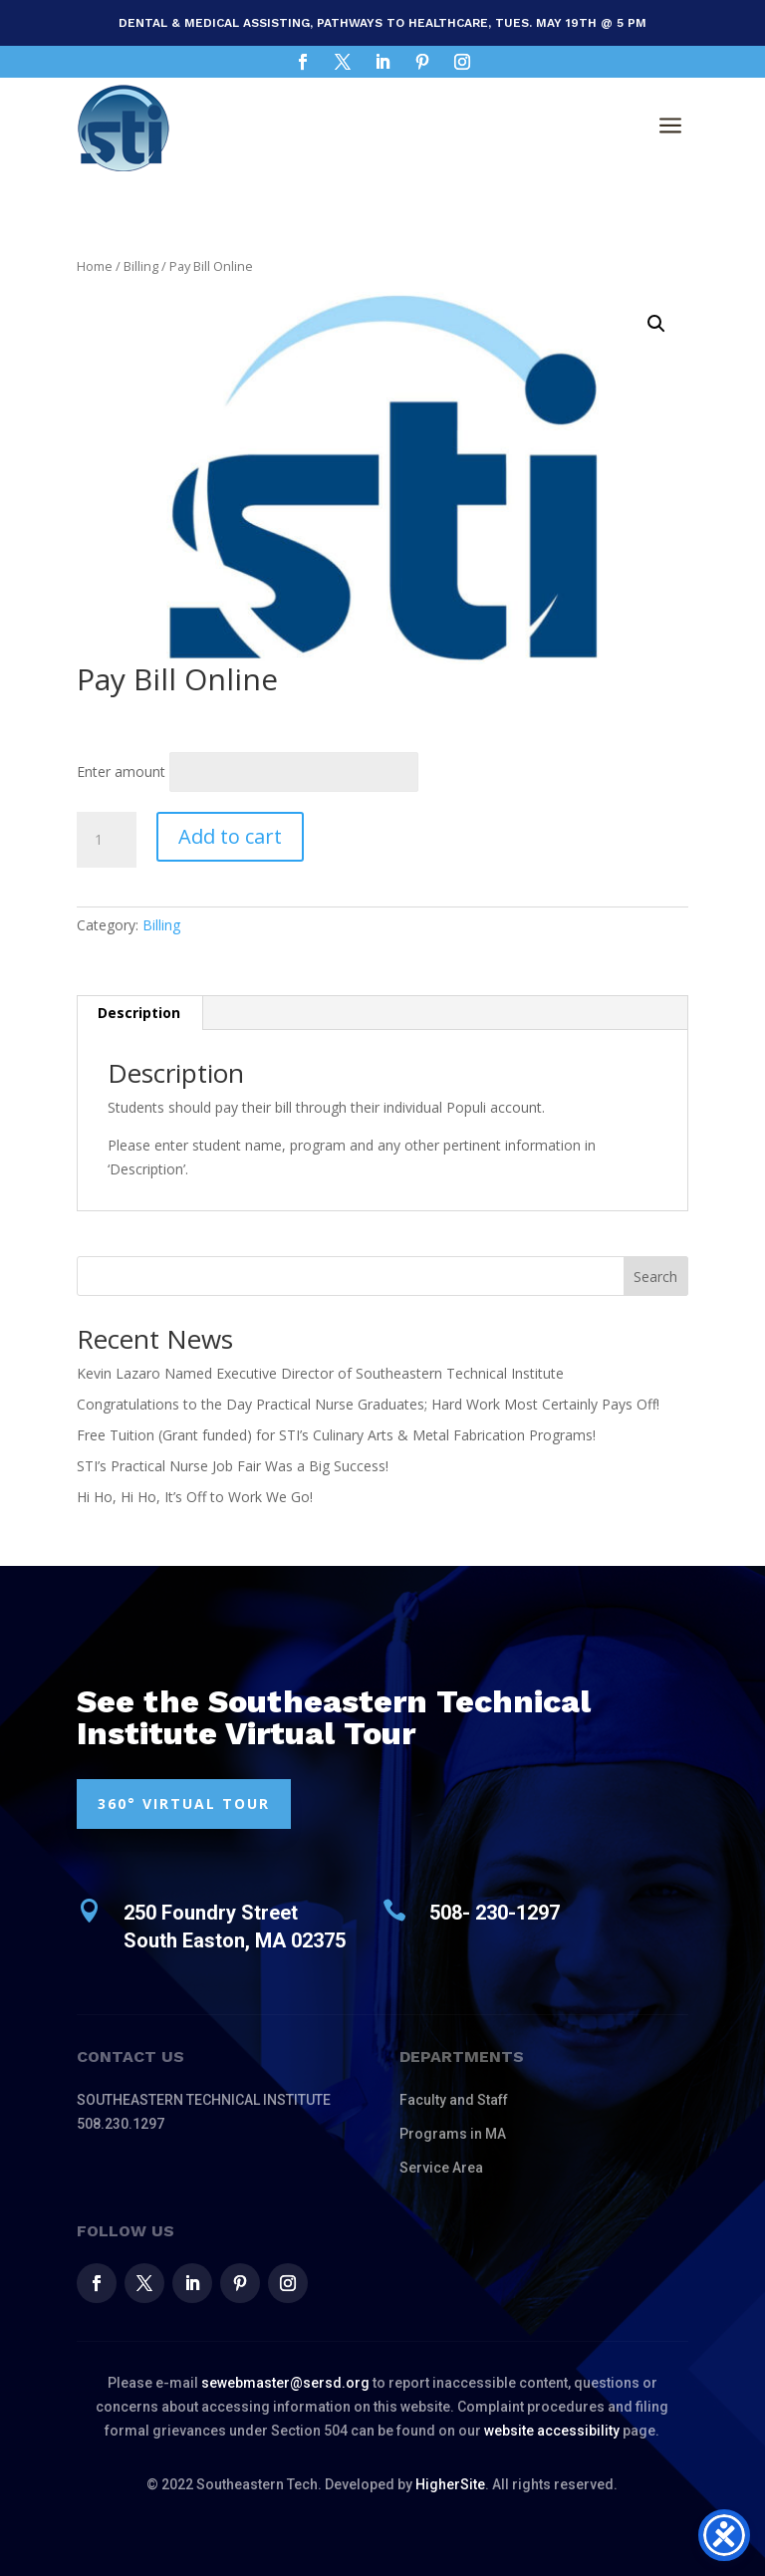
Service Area (441, 2168)
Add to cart (230, 836)
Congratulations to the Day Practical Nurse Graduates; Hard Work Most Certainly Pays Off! (368, 1404)
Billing (141, 266)
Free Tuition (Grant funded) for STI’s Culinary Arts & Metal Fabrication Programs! (336, 1434)
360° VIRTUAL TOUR (184, 1803)
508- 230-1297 (494, 1913)
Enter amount (121, 771)
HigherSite (450, 2484)
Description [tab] (139, 1012)
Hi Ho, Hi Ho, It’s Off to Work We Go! (195, 1496)
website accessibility (552, 2431)
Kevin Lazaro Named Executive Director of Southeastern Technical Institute (320, 1373)
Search (655, 1276)
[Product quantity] (106, 840)
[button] (656, 324)
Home (95, 266)
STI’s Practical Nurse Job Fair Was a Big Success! (232, 1465)
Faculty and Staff (453, 2100)
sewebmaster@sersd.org (285, 2383)
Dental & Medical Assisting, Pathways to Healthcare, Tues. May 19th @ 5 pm (382, 23)
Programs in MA (452, 2134)
